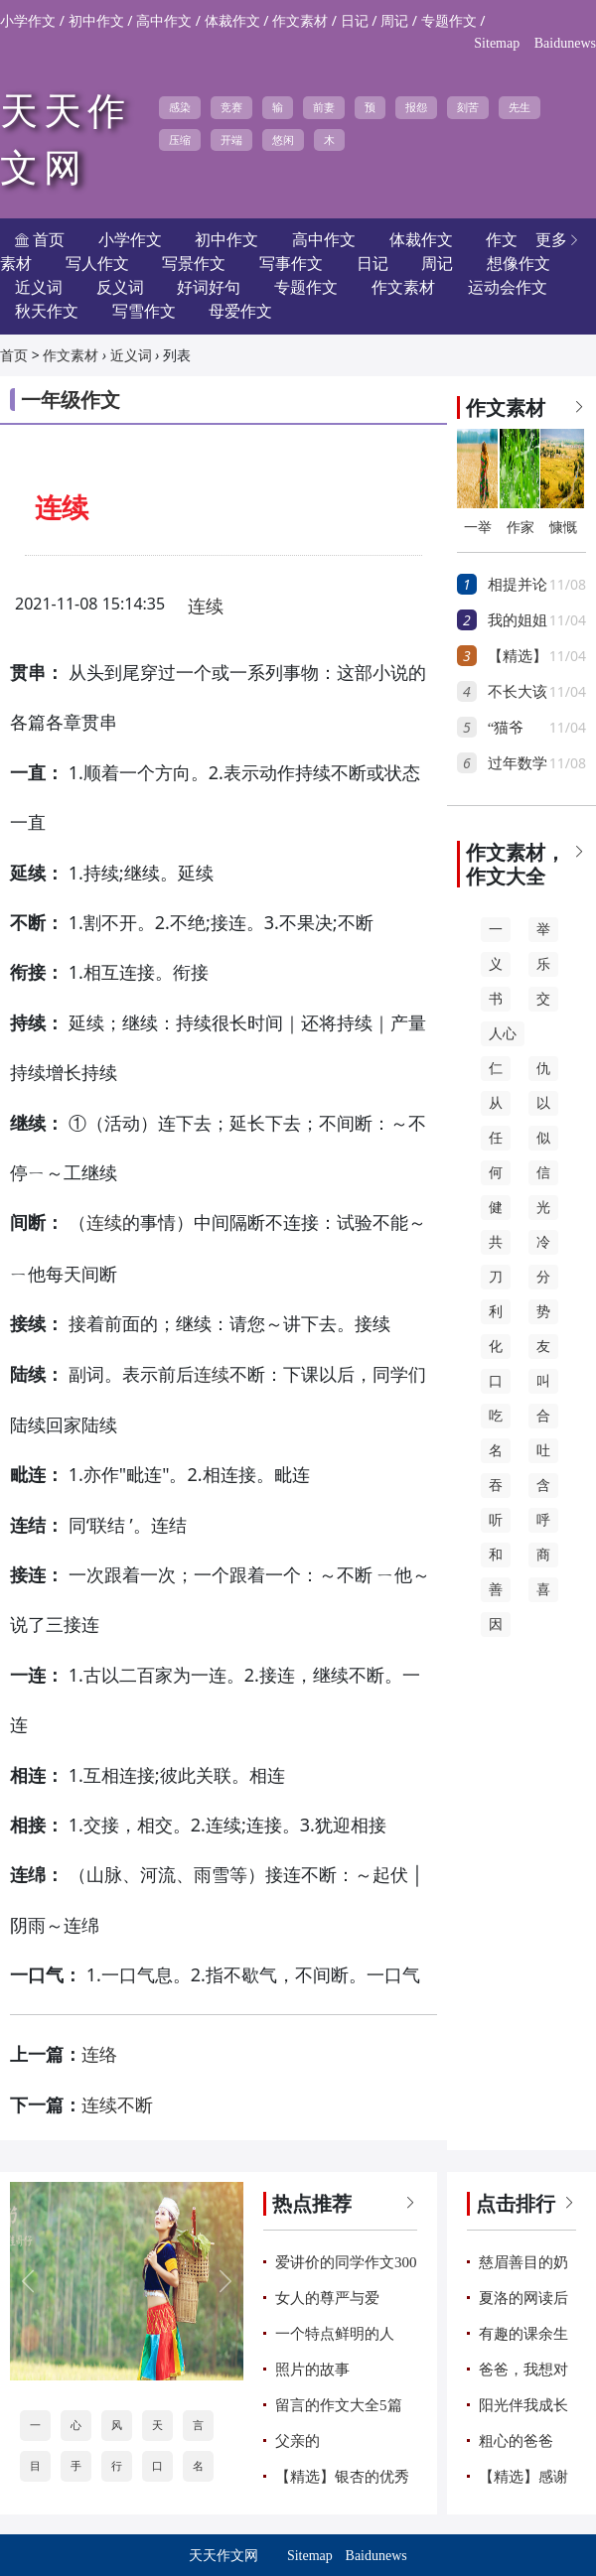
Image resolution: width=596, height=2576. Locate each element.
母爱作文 (240, 311)
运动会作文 (507, 287)
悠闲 (283, 140)
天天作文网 (223, 2555)
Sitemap (497, 43)
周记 (394, 21)
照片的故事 (312, 2369)
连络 (99, 2055)
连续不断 (117, 2105)
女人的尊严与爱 (327, 2298)
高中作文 (164, 21)
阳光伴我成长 (523, 2405)
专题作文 (449, 21)
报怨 (416, 107)
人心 (503, 1033)
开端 (231, 140)
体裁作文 (232, 21)
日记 (355, 21)
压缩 (180, 140)
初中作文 (96, 21)
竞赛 (231, 107)
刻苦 (468, 107)
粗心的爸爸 (516, 2441)
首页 (14, 355)
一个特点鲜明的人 (334, 2334)
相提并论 (517, 585)
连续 (206, 606)
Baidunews (565, 43)
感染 (180, 107)
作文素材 (300, 21)
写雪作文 (144, 311)
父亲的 (297, 2441)
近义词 (131, 355)
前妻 (324, 107)
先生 (519, 107)
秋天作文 (46, 311)
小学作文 (28, 21)
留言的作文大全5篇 (338, 2405)
